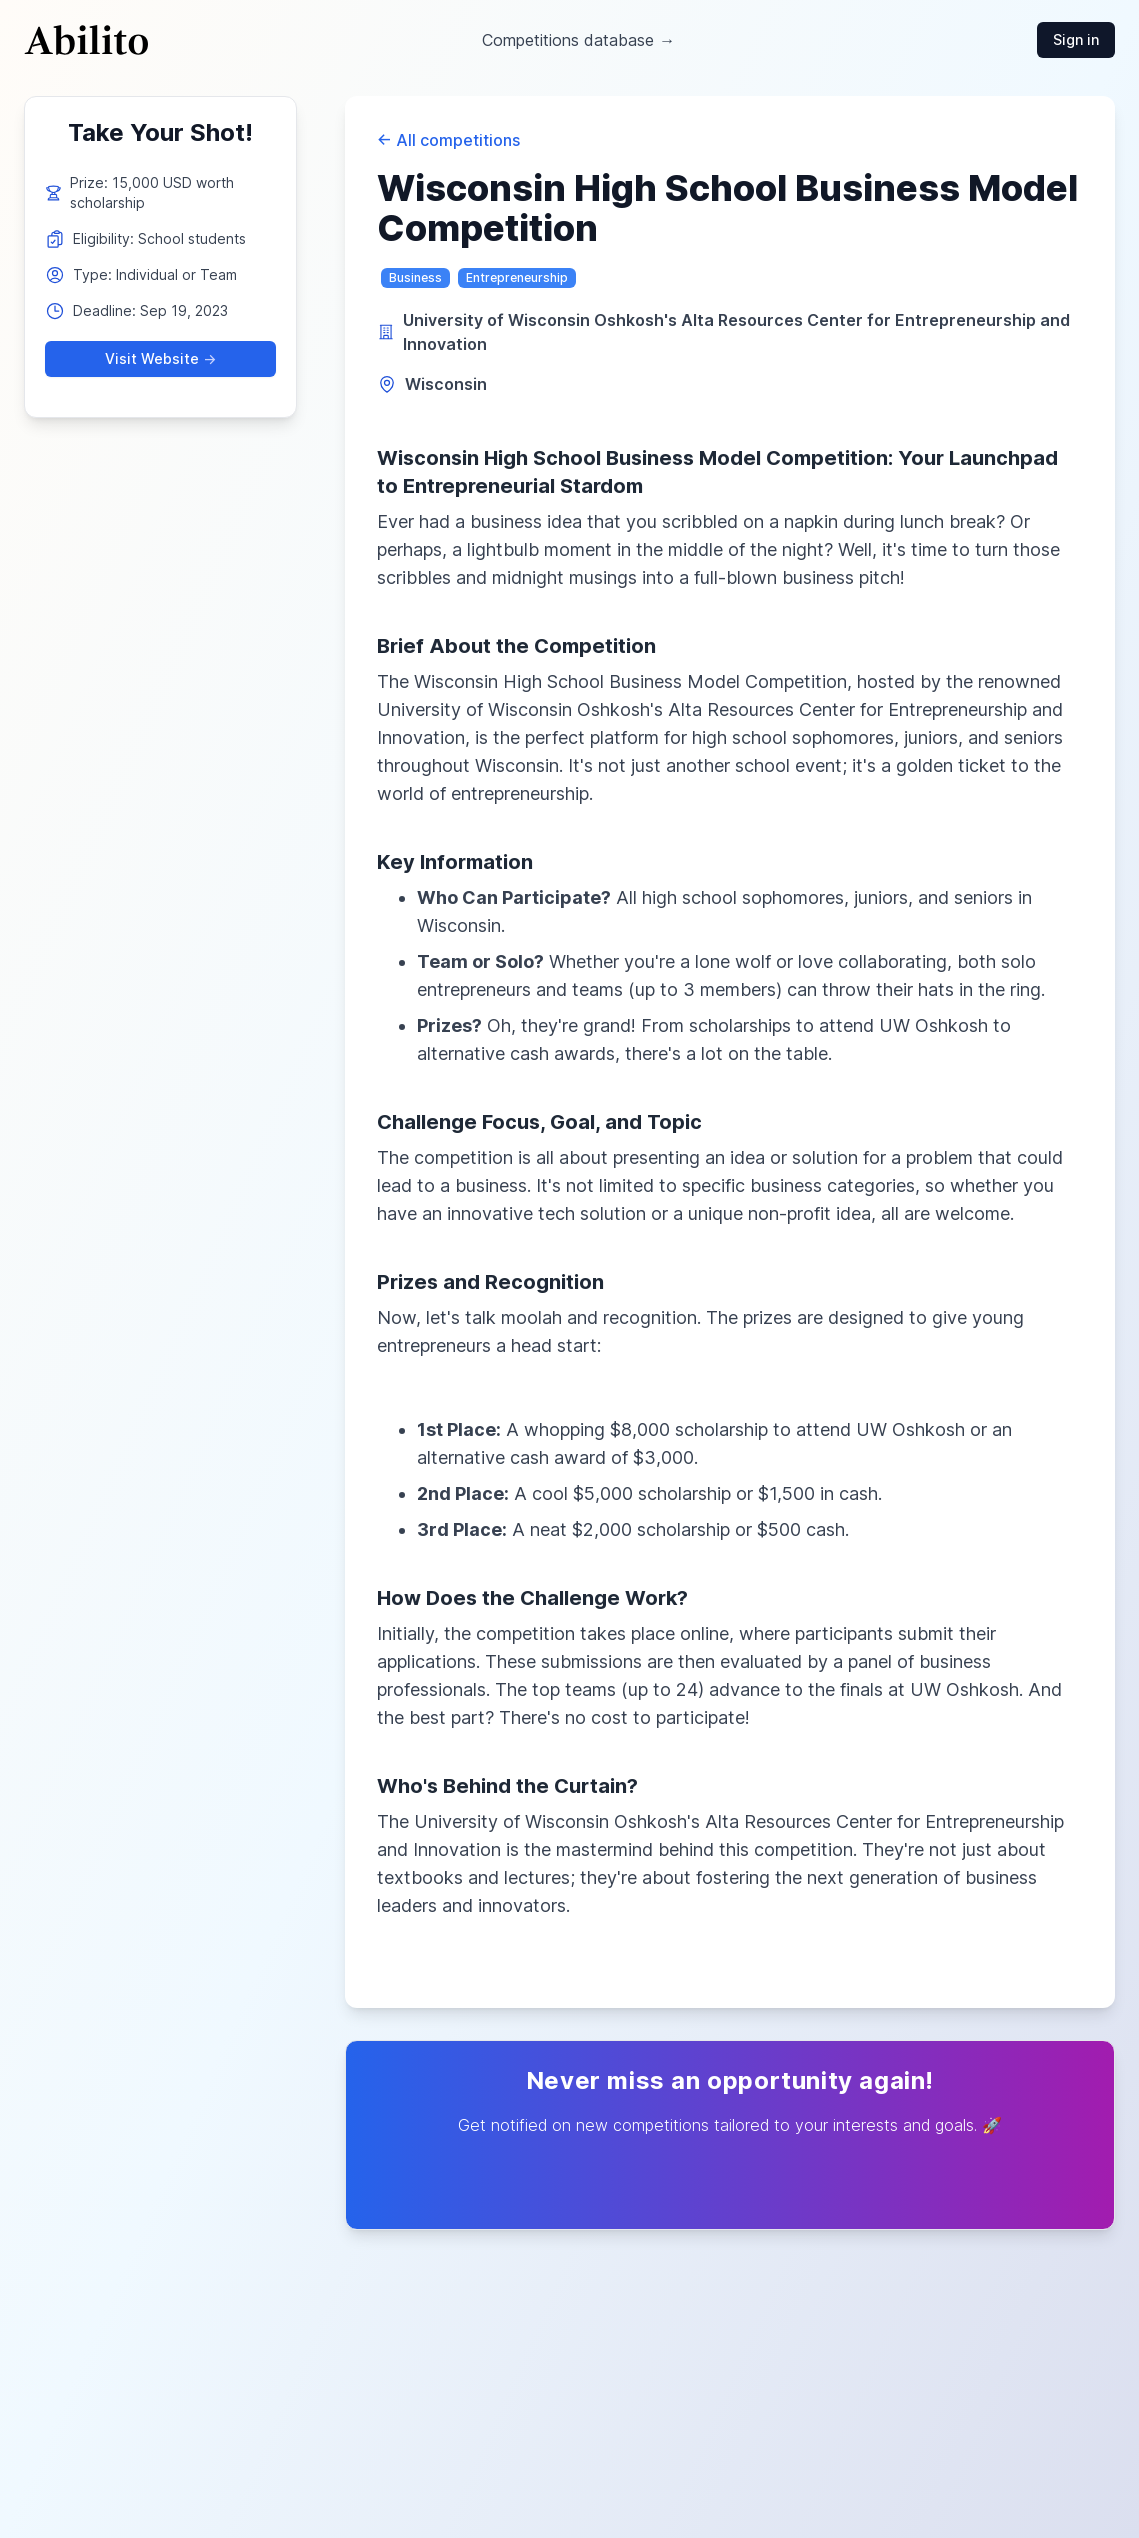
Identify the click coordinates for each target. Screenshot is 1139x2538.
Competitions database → (578, 40)
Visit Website (160, 359)
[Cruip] (86, 40)
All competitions (448, 140)
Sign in (1076, 39)
